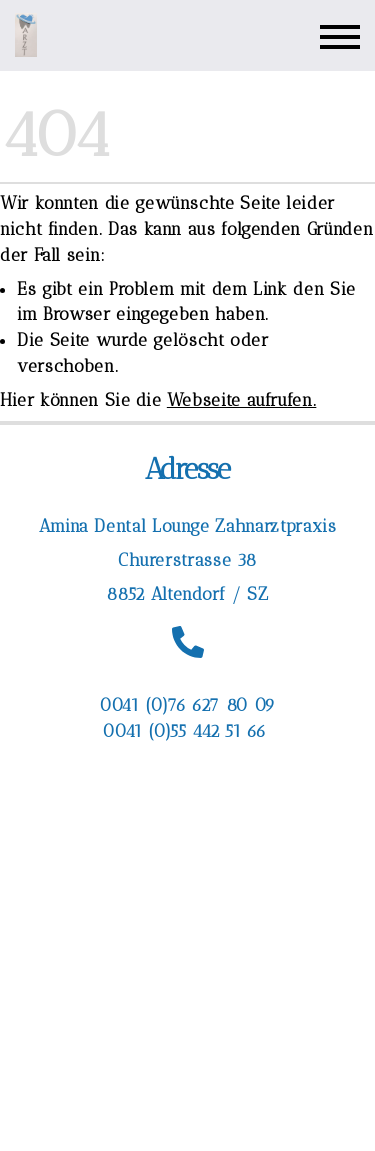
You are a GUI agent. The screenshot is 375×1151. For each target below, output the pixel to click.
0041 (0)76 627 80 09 (187, 705)
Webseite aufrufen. (242, 400)
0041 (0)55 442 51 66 (187, 731)
